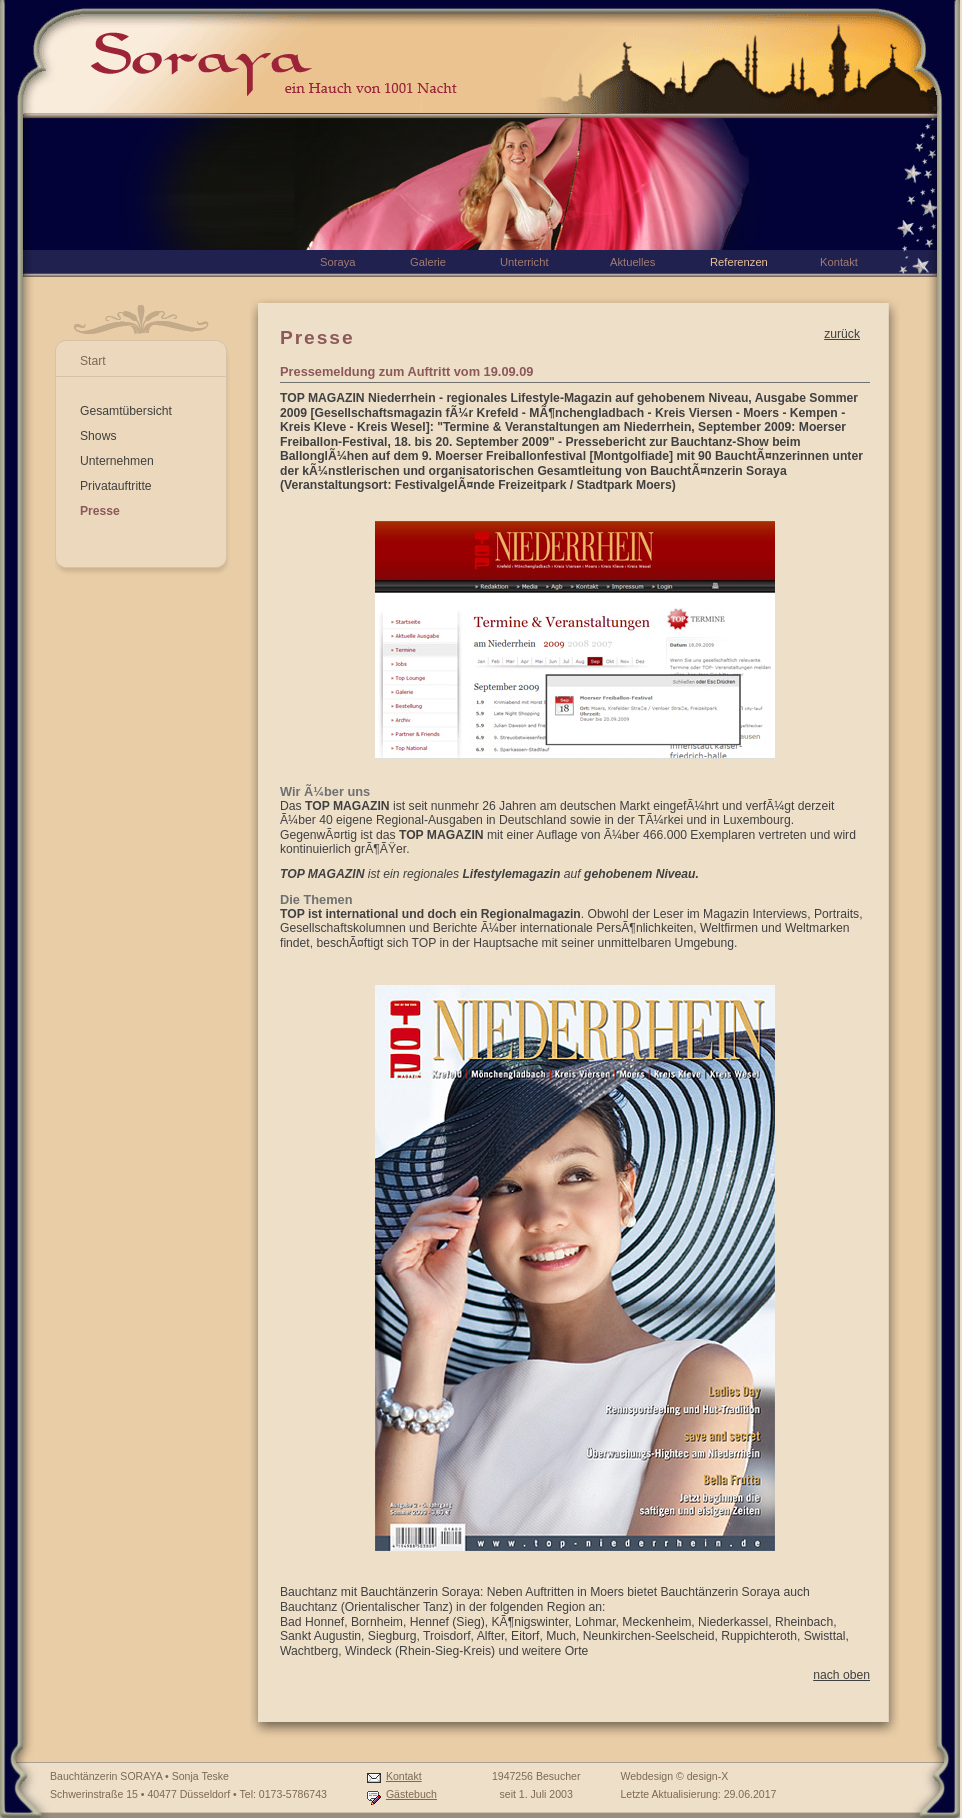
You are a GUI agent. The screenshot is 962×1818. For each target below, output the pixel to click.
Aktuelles (632, 262)
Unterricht (524, 262)
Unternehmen (117, 461)
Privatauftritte (116, 486)
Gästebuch (411, 1794)
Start (93, 361)
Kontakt (404, 1776)
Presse (100, 511)
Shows (98, 436)
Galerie (428, 262)
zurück (842, 334)
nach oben (841, 1675)
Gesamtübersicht (126, 411)
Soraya (337, 262)
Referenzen (739, 262)
